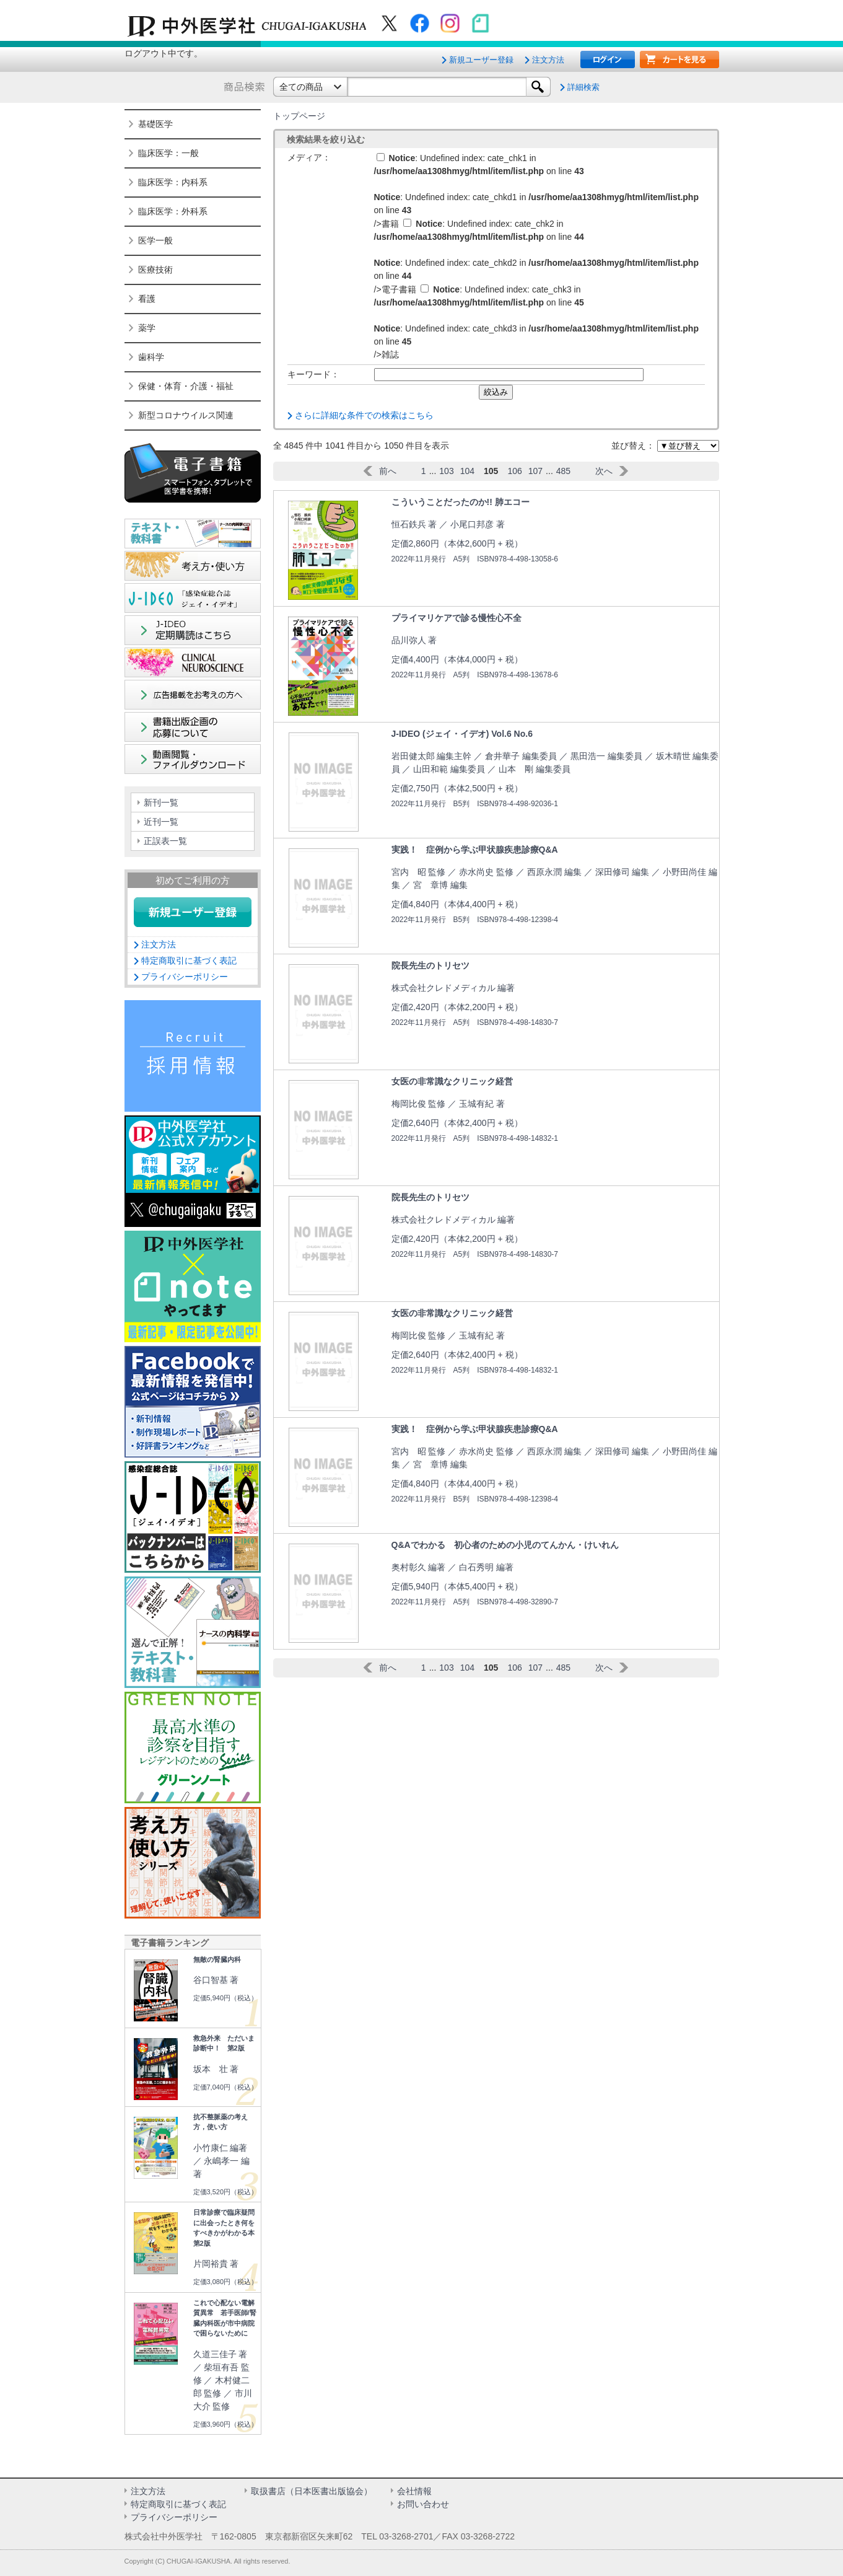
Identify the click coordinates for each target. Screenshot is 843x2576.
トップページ (299, 116)
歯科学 (151, 357)
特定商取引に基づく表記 (189, 960)
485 (563, 471)
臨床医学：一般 (168, 153)
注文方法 (548, 59)
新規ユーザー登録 (481, 59)
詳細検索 (583, 87)
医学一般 (155, 240)
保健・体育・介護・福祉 (186, 386)
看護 (146, 299)
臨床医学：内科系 (172, 182)
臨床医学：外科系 (172, 211)
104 (467, 471)
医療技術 (155, 270)
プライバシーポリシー (184, 977)
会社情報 (414, 2491)
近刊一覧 (161, 822)
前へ (387, 471)
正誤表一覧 (165, 841)
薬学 (146, 328)
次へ (604, 471)
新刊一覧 (161, 802)
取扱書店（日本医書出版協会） (311, 2491)
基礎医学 (155, 124)
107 (535, 471)
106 (514, 471)
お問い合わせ (423, 2504)
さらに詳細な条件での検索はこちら (364, 415)
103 (446, 471)
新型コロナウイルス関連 (186, 415)
